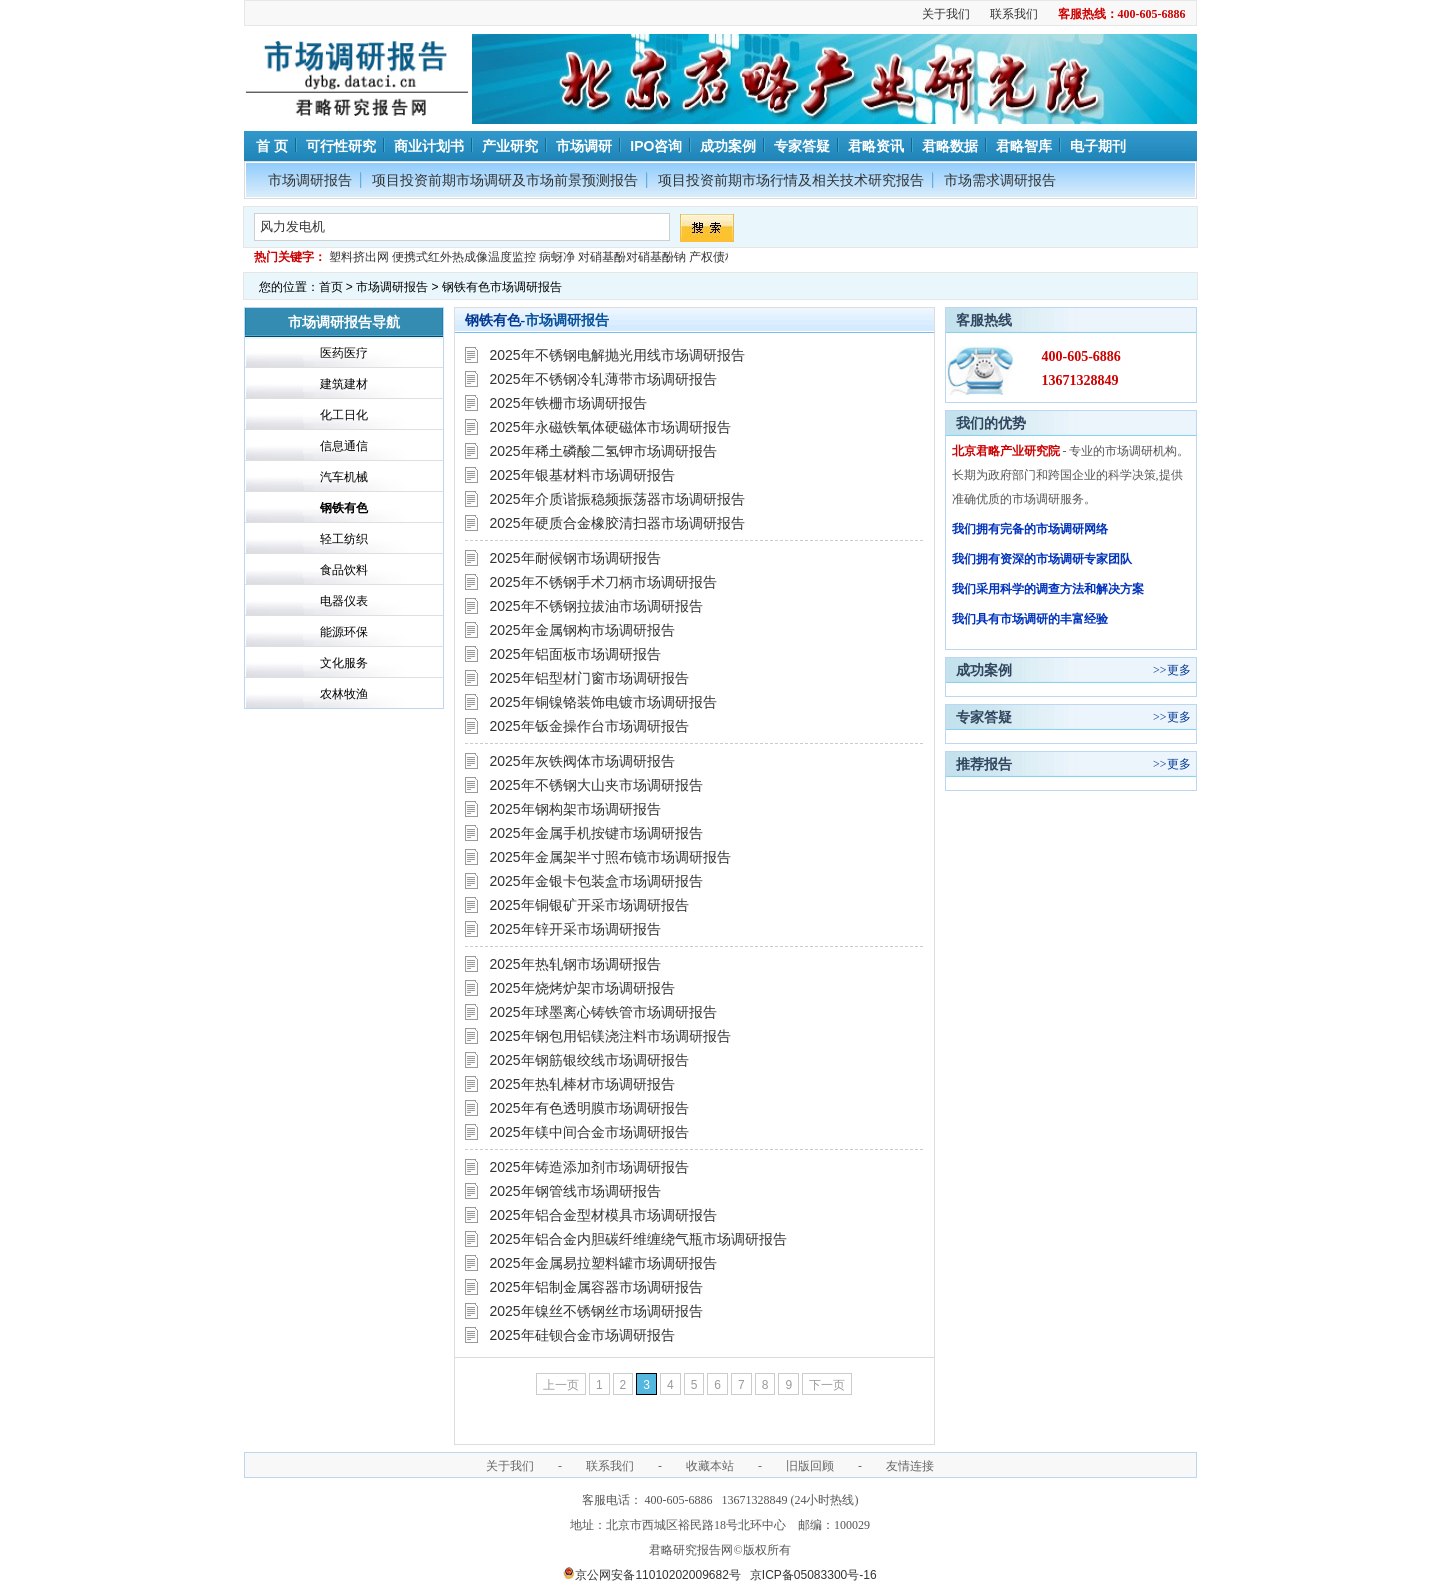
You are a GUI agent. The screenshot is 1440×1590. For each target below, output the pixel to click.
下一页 (827, 1385)
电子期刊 (1098, 146)
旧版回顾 (810, 1466)
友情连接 (910, 1466)
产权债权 (713, 257)
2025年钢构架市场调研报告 (575, 809)
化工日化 (344, 415)
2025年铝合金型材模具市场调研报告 (603, 1215)
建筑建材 (344, 384)
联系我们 (1014, 14)
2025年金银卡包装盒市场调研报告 (596, 881)
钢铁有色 (344, 508)
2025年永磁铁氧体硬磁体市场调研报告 (610, 427)
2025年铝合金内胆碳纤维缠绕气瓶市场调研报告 (638, 1239)
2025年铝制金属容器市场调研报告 (596, 1287)
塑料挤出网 (359, 257)
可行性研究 (341, 146)
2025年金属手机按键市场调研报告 (596, 833)
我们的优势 (991, 423)
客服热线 (984, 320)
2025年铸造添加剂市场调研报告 (589, 1167)
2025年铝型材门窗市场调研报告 (589, 678)
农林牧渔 (344, 694)
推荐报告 (984, 764)
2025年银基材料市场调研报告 (582, 475)
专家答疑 (802, 146)
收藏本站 (710, 1466)
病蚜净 (557, 257)
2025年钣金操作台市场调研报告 (589, 726)
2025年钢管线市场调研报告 (575, 1191)
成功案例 (728, 146)
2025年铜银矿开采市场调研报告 (589, 905)
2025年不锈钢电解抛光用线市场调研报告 (617, 355)
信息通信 (344, 446)
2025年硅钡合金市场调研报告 (582, 1335)
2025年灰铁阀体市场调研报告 (582, 761)
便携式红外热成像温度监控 (464, 257)
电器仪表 (344, 601)
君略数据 (950, 146)
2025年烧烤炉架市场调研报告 (582, 988)
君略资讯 (876, 146)
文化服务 (344, 663)
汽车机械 (344, 477)
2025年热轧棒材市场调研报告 (582, 1084)
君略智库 (1024, 146)
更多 (1179, 670)
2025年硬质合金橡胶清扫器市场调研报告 (617, 523)
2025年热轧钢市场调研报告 (575, 964)
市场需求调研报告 (1000, 180)
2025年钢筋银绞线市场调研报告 (589, 1060)
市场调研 (584, 146)
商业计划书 (429, 146)
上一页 (561, 1385)
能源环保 (344, 632)
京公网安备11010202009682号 (651, 1575)
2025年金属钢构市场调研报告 (582, 630)
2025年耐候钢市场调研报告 (575, 558)
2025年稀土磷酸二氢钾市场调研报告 (603, 451)
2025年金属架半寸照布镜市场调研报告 (610, 857)
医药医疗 (344, 353)
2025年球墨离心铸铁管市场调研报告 (603, 1012)
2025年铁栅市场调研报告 (568, 403)
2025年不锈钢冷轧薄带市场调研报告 (603, 379)
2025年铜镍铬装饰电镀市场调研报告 (603, 702)
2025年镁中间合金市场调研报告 (589, 1132)
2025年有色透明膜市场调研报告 (589, 1108)
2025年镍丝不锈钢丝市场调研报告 (596, 1311)
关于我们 (946, 14)
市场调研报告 (310, 180)
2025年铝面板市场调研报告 (575, 654)
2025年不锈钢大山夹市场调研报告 (596, 785)
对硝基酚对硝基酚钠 (632, 257)
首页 (331, 287)
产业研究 (510, 146)
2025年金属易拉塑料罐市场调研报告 (603, 1263)
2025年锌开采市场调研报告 (575, 929)
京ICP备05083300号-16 (813, 1575)
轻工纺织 (344, 539)
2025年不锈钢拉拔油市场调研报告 (596, 606)
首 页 (271, 146)
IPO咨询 (656, 146)
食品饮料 (344, 570)
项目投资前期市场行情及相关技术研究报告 (791, 180)
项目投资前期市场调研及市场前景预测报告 (505, 180)
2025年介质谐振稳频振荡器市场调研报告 (617, 499)
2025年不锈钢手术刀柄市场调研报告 (603, 582)
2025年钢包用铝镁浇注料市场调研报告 (610, 1036)
